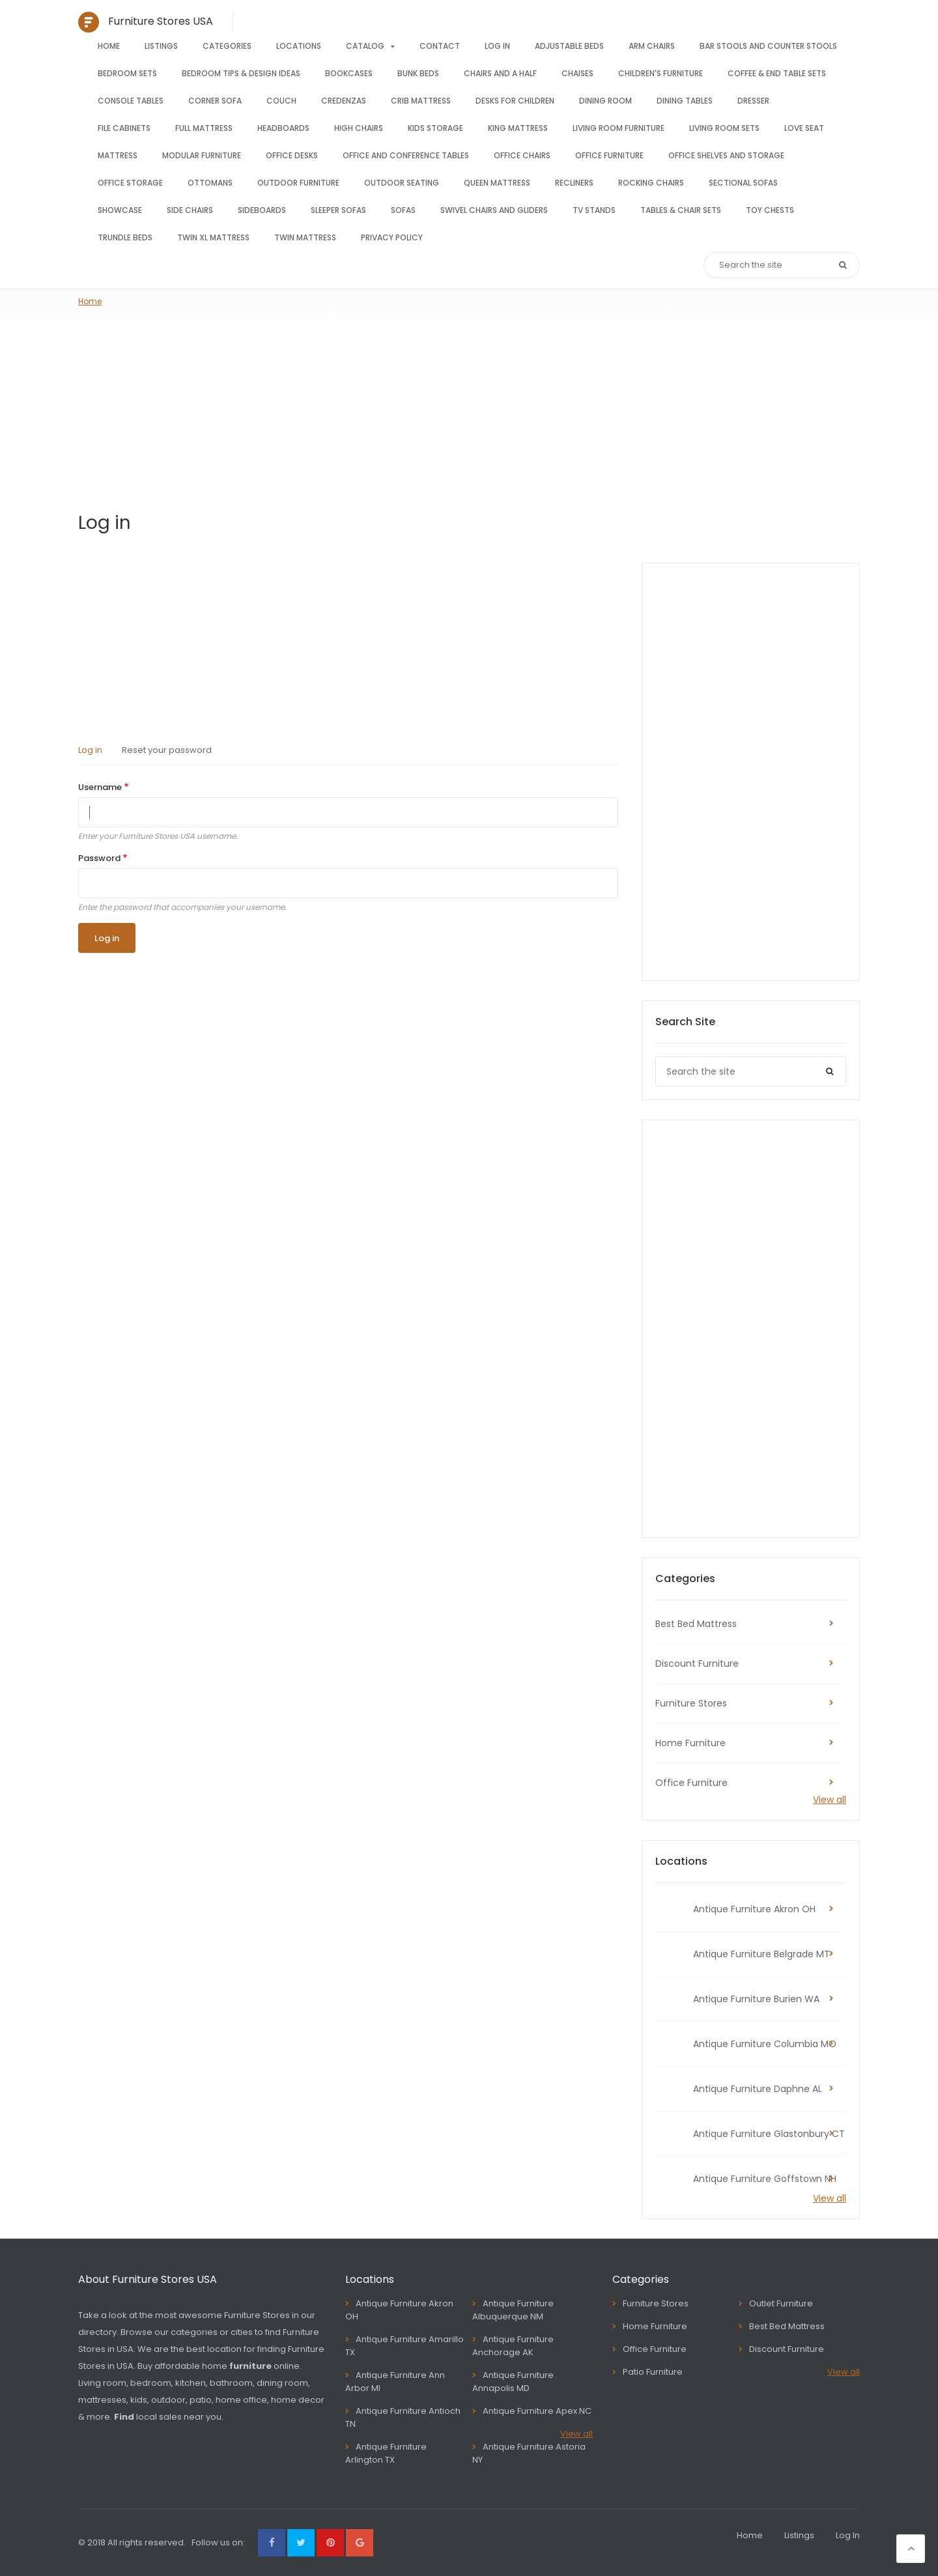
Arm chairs (652, 45)
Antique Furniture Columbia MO (764, 2043)
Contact (439, 45)
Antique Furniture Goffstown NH (764, 2178)
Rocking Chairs (651, 182)
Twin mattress (305, 237)
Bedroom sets (127, 73)
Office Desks (292, 155)
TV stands (594, 210)
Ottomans (210, 182)
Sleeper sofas (338, 210)
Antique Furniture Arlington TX (386, 2453)
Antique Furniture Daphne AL (757, 2088)
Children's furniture (660, 73)
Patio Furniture (653, 2372)
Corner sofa (215, 100)
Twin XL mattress (213, 237)
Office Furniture (691, 1782)
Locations (298, 45)
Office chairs (522, 155)
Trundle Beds (125, 237)
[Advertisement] (469, 405)
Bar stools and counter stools (768, 45)
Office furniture (609, 155)
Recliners (574, 182)
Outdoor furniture (298, 182)
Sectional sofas (743, 182)
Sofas (403, 210)
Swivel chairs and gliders (494, 210)
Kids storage (435, 128)
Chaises (577, 73)
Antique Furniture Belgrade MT (761, 1953)
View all (829, 1799)
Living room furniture (618, 128)
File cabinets (124, 128)
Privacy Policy (392, 237)
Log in (90, 750)
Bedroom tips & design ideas (241, 73)
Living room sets (724, 128)
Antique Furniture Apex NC (537, 2411)
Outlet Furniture (781, 2303)
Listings (161, 45)
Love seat (804, 128)
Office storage (130, 182)
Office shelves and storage (726, 155)
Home (109, 45)
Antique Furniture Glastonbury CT (769, 2133)
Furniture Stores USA (160, 21)
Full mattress (204, 128)
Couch (281, 100)
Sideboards (262, 210)
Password (99, 858)
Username (100, 787)
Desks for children (515, 100)
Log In (497, 45)
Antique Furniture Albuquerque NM (513, 2310)
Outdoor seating (401, 182)
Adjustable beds (569, 45)
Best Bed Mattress (696, 1623)
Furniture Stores (691, 1703)
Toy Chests (770, 210)
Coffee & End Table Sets (777, 73)
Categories (227, 45)
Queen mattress (497, 182)
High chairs (358, 128)
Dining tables (685, 100)
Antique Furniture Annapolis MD (513, 2381)
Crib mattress (421, 100)
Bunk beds (418, 73)
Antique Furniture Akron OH (754, 1909)
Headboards (283, 128)
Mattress (117, 155)
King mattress (518, 128)
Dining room (605, 100)
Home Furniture (690, 1742)
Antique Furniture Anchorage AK (513, 2345)
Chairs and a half (500, 73)
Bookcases (349, 73)
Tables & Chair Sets (680, 210)
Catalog (365, 45)
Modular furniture (201, 155)
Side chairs (190, 210)
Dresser (753, 100)
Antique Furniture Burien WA (756, 1998)
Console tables (130, 100)
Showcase (120, 210)
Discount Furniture (697, 1663)
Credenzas (343, 100)
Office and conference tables (406, 155)
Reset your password (167, 750)
